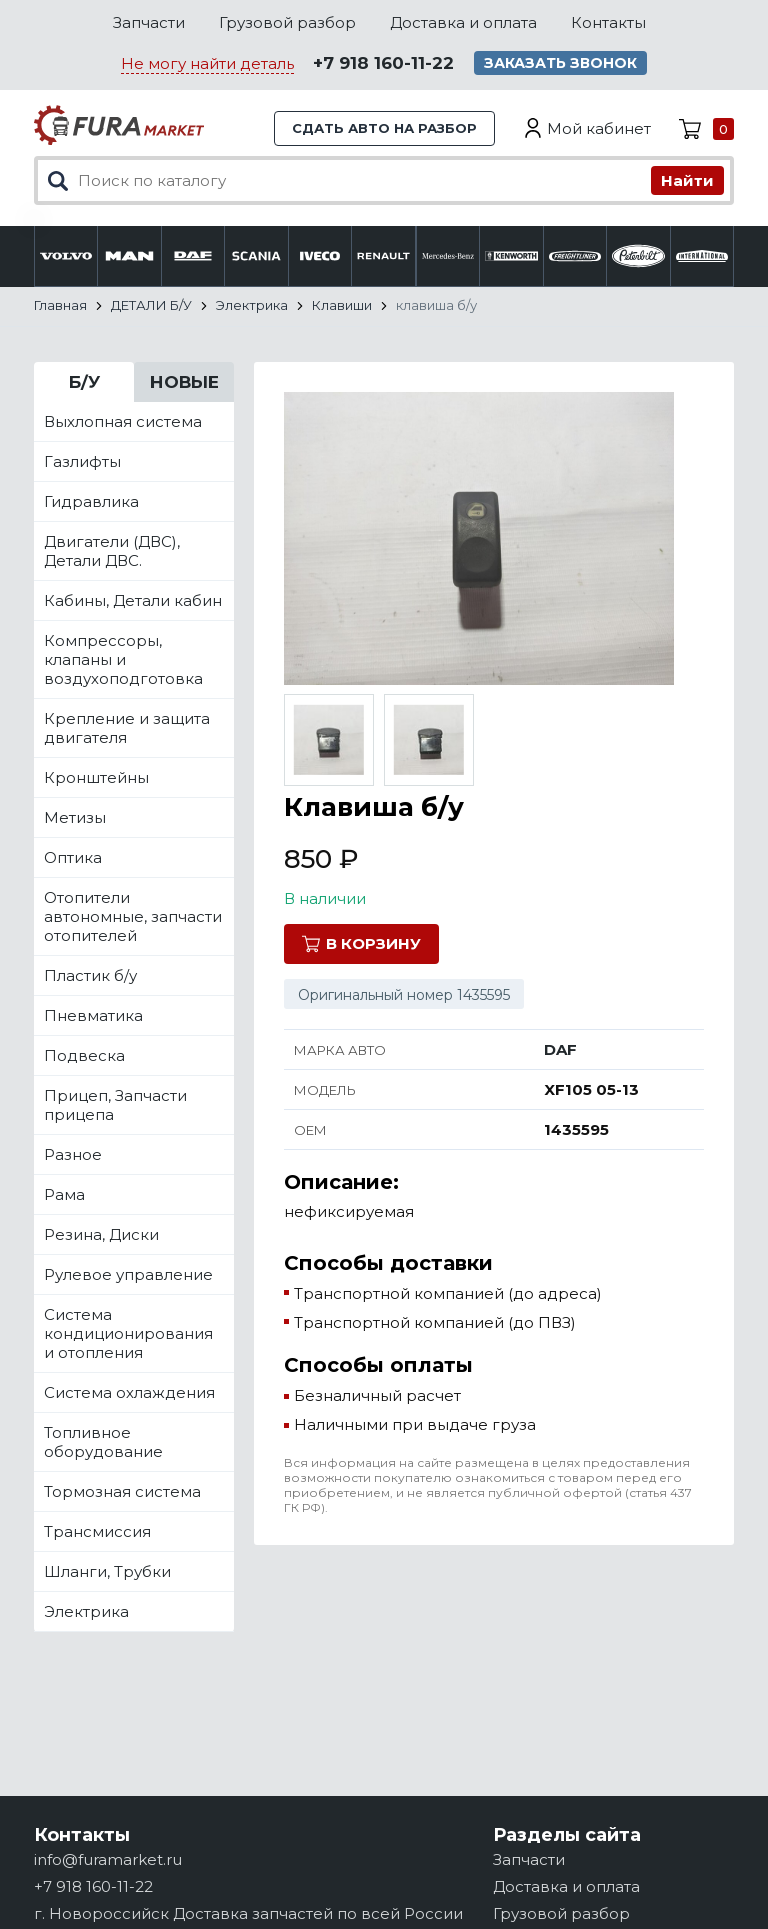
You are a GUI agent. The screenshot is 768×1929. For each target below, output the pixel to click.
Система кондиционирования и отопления (128, 1333)
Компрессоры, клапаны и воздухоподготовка (123, 659)
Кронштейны (96, 777)
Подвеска (84, 1055)
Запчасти (149, 22)
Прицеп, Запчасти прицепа (115, 1105)
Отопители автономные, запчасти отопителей (133, 916)
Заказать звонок (560, 63)
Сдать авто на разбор (384, 128)
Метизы (75, 817)
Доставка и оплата (463, 22)
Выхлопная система (123, 421)
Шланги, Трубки (107, 1571)
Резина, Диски (101, 1234)
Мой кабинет (599, 128)
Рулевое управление (128, 1274)
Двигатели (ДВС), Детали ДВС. (112, 551)
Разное (73, 1154)
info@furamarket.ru (108, 1859)
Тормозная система (122, 1491)
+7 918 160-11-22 (383, 63)
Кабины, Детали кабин (133, 600)
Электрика (86, 1611)
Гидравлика (91, 501)
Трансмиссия (97, 1531)
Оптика (73, 857)
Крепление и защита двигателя (127, 728)
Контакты (608, 22)
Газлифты (82, 461)
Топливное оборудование (103, 1442)
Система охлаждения (129, 1392)
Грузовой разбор (287, 22)
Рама (64, 1194)
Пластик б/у (90, 975)
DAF (560, 1049)
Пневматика (93, 1015)
